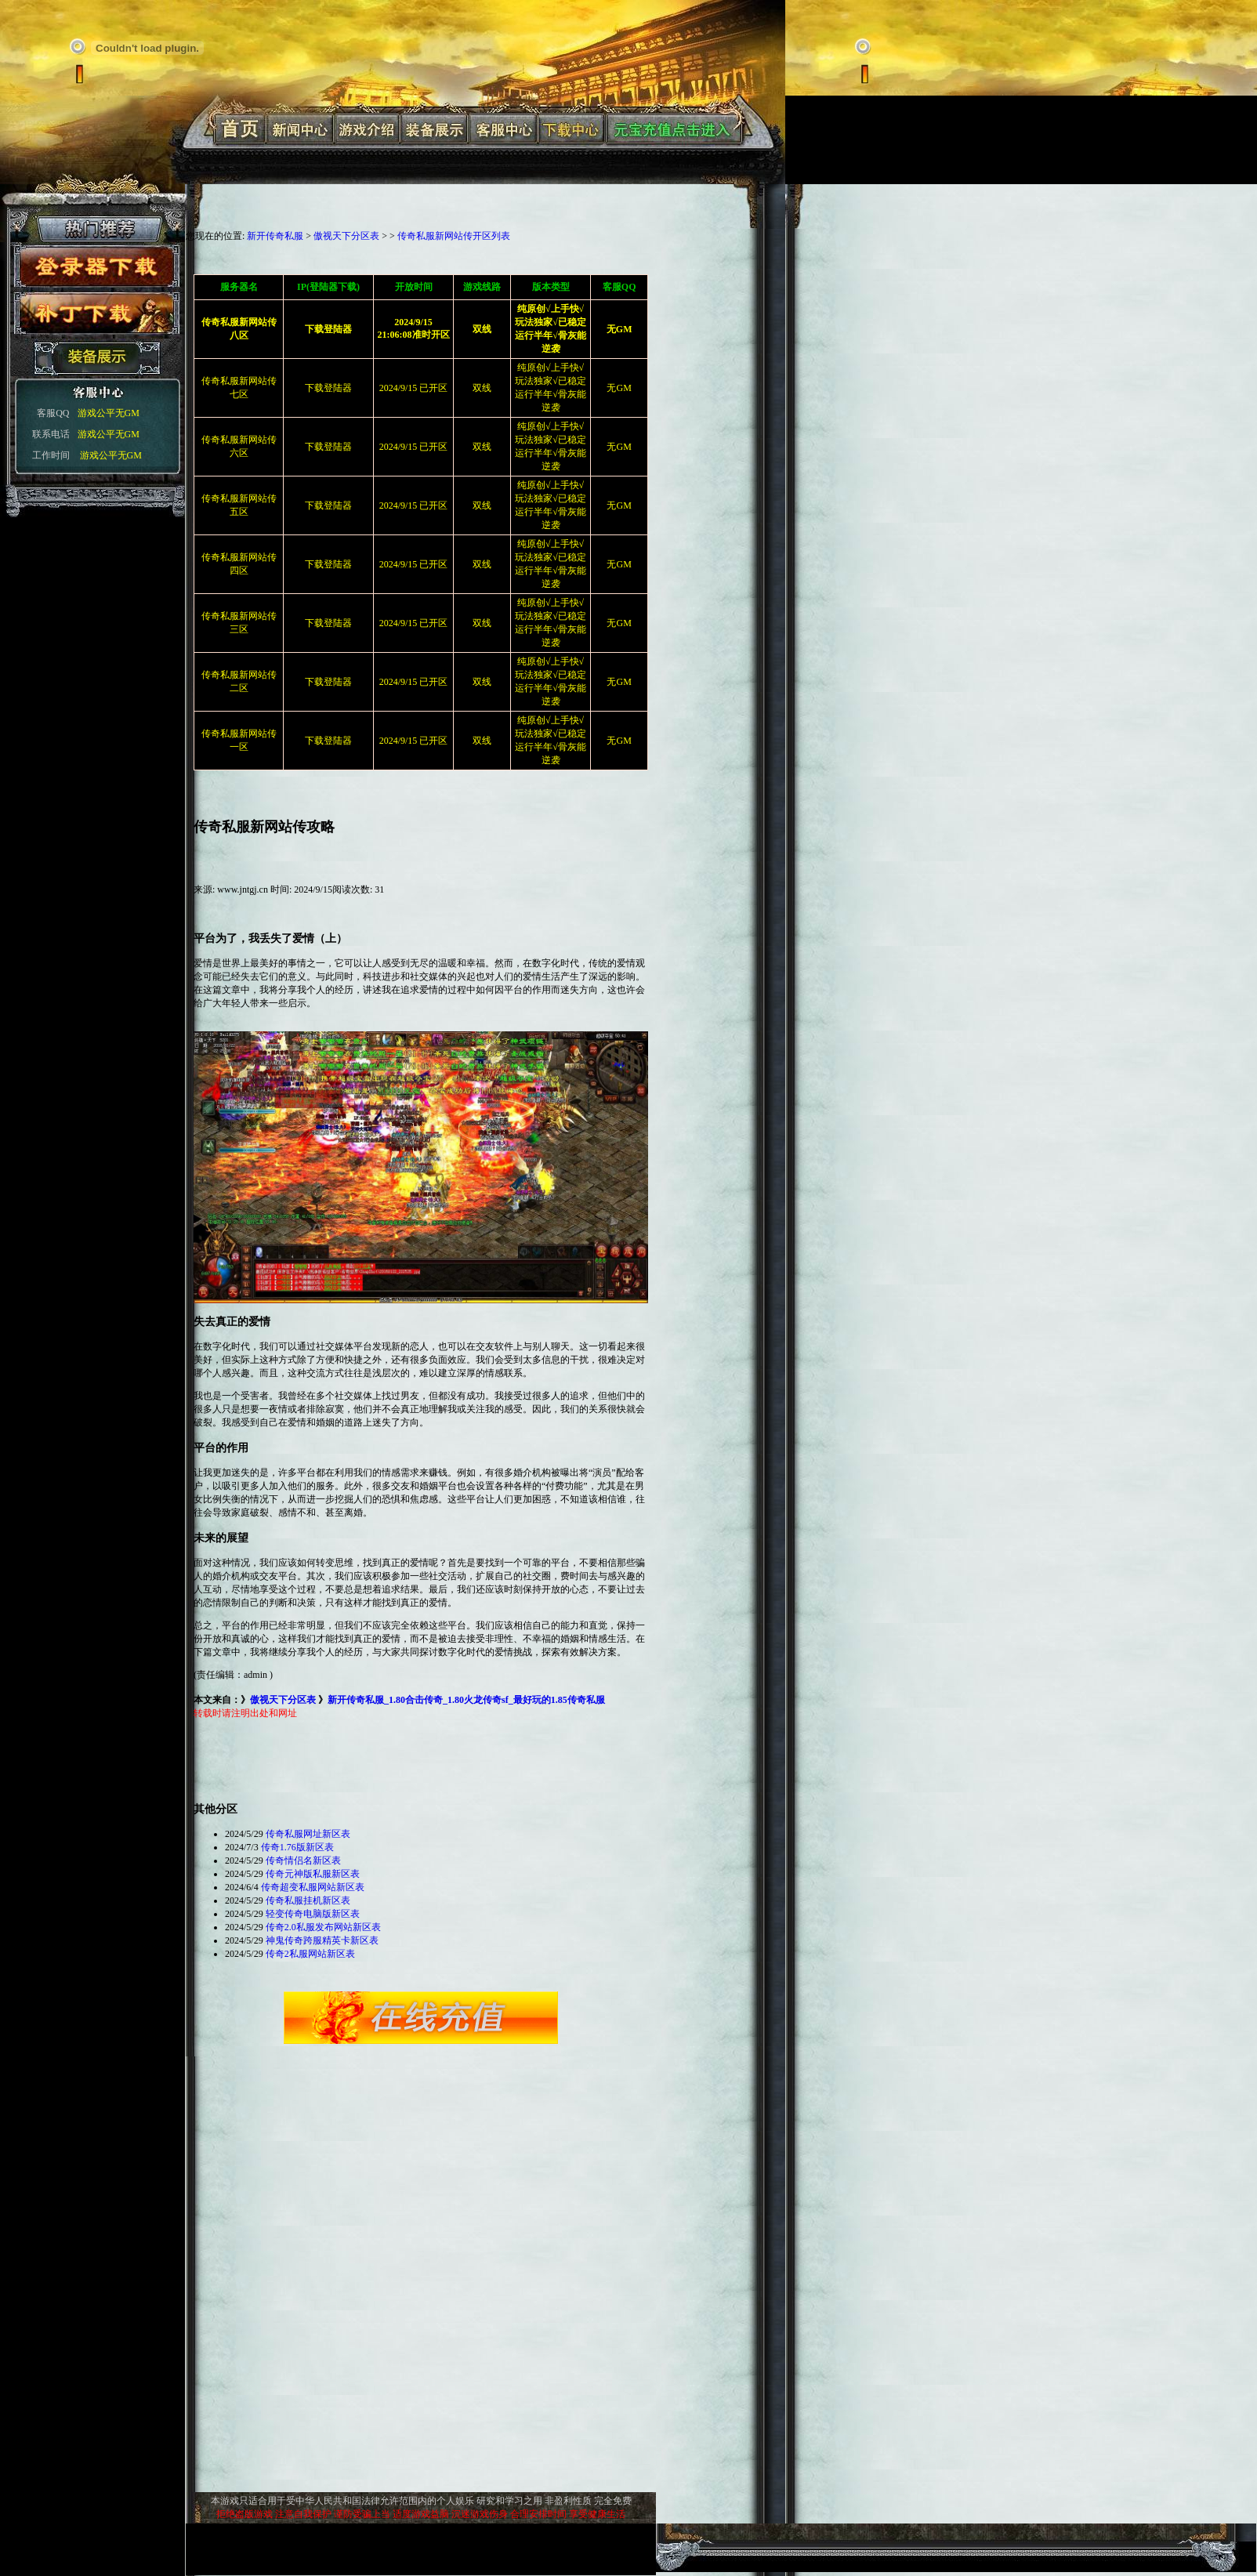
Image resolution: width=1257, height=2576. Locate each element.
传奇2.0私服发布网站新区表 (323, 1927)
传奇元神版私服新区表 (313, 1873)
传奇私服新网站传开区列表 (453, 235)
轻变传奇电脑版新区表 (313, 1913)
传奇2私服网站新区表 (310, 1953)
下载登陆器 (328, 387)
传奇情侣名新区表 (303, 1860)
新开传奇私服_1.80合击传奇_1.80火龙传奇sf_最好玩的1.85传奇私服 (466, 1699)
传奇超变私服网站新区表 (312, 1887)
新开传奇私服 (275, 235)
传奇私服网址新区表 (308, 1833)
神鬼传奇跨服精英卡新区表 (322, 1940)
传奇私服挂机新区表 (308, 1900)
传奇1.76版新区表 (297, 1847)
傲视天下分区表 (346, 235)
